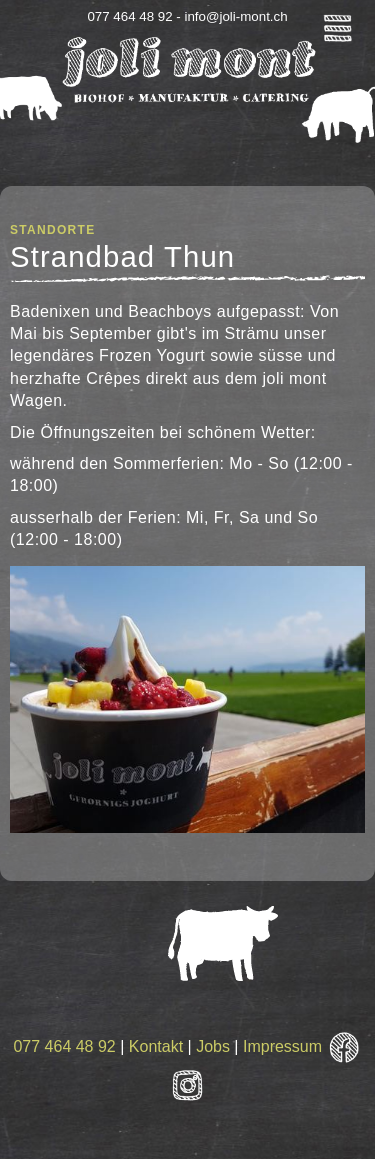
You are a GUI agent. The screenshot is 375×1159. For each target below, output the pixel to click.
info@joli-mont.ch (235, 16)
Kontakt (156, 1046)
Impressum (282, 1046)
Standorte (52, 230)
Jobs (213, 1046)
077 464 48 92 (64, 1046)
